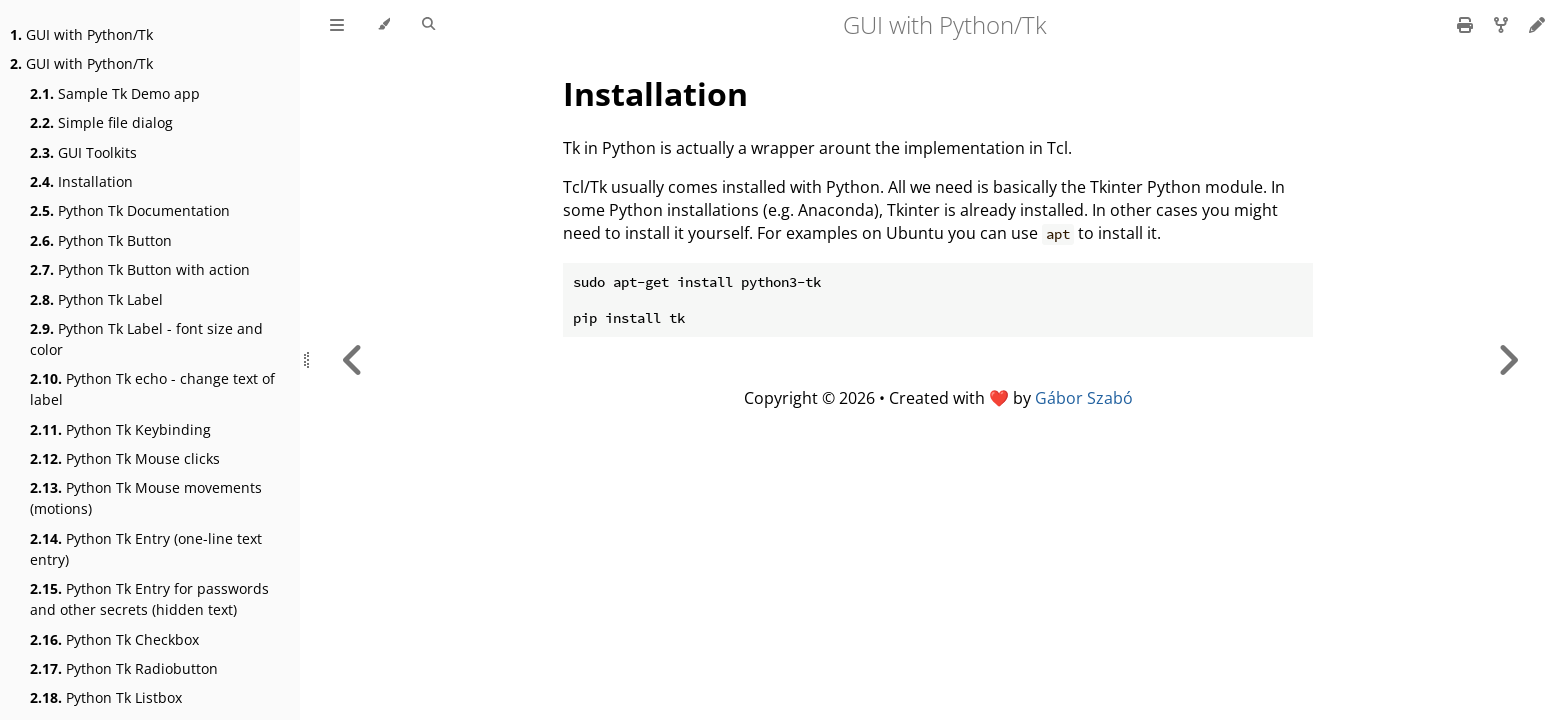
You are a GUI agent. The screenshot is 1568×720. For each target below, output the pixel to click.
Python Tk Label (96, 299)
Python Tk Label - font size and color (146, 339)
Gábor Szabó (1084, 398)
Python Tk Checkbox (114, 639)
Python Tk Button (101, 240)
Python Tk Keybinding (120, 429)
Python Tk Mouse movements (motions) (146, 498)
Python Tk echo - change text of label (152, 389)
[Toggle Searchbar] (428, 25)
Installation (81, 181)
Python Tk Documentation (130, 210)
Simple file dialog (101, 122)
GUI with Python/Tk (81, 34)
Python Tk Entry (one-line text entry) (146, 549)
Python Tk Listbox (106, 697)
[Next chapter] (1508, 360)
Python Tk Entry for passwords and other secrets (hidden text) (149, 599)
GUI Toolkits (83, 152)
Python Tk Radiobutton (124, 668)
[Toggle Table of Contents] (337, 25)
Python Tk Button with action (140, 269)
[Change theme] (383, 25)
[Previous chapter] (353, 360)
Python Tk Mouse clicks (125, 458)
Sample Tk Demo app (115, 93)
